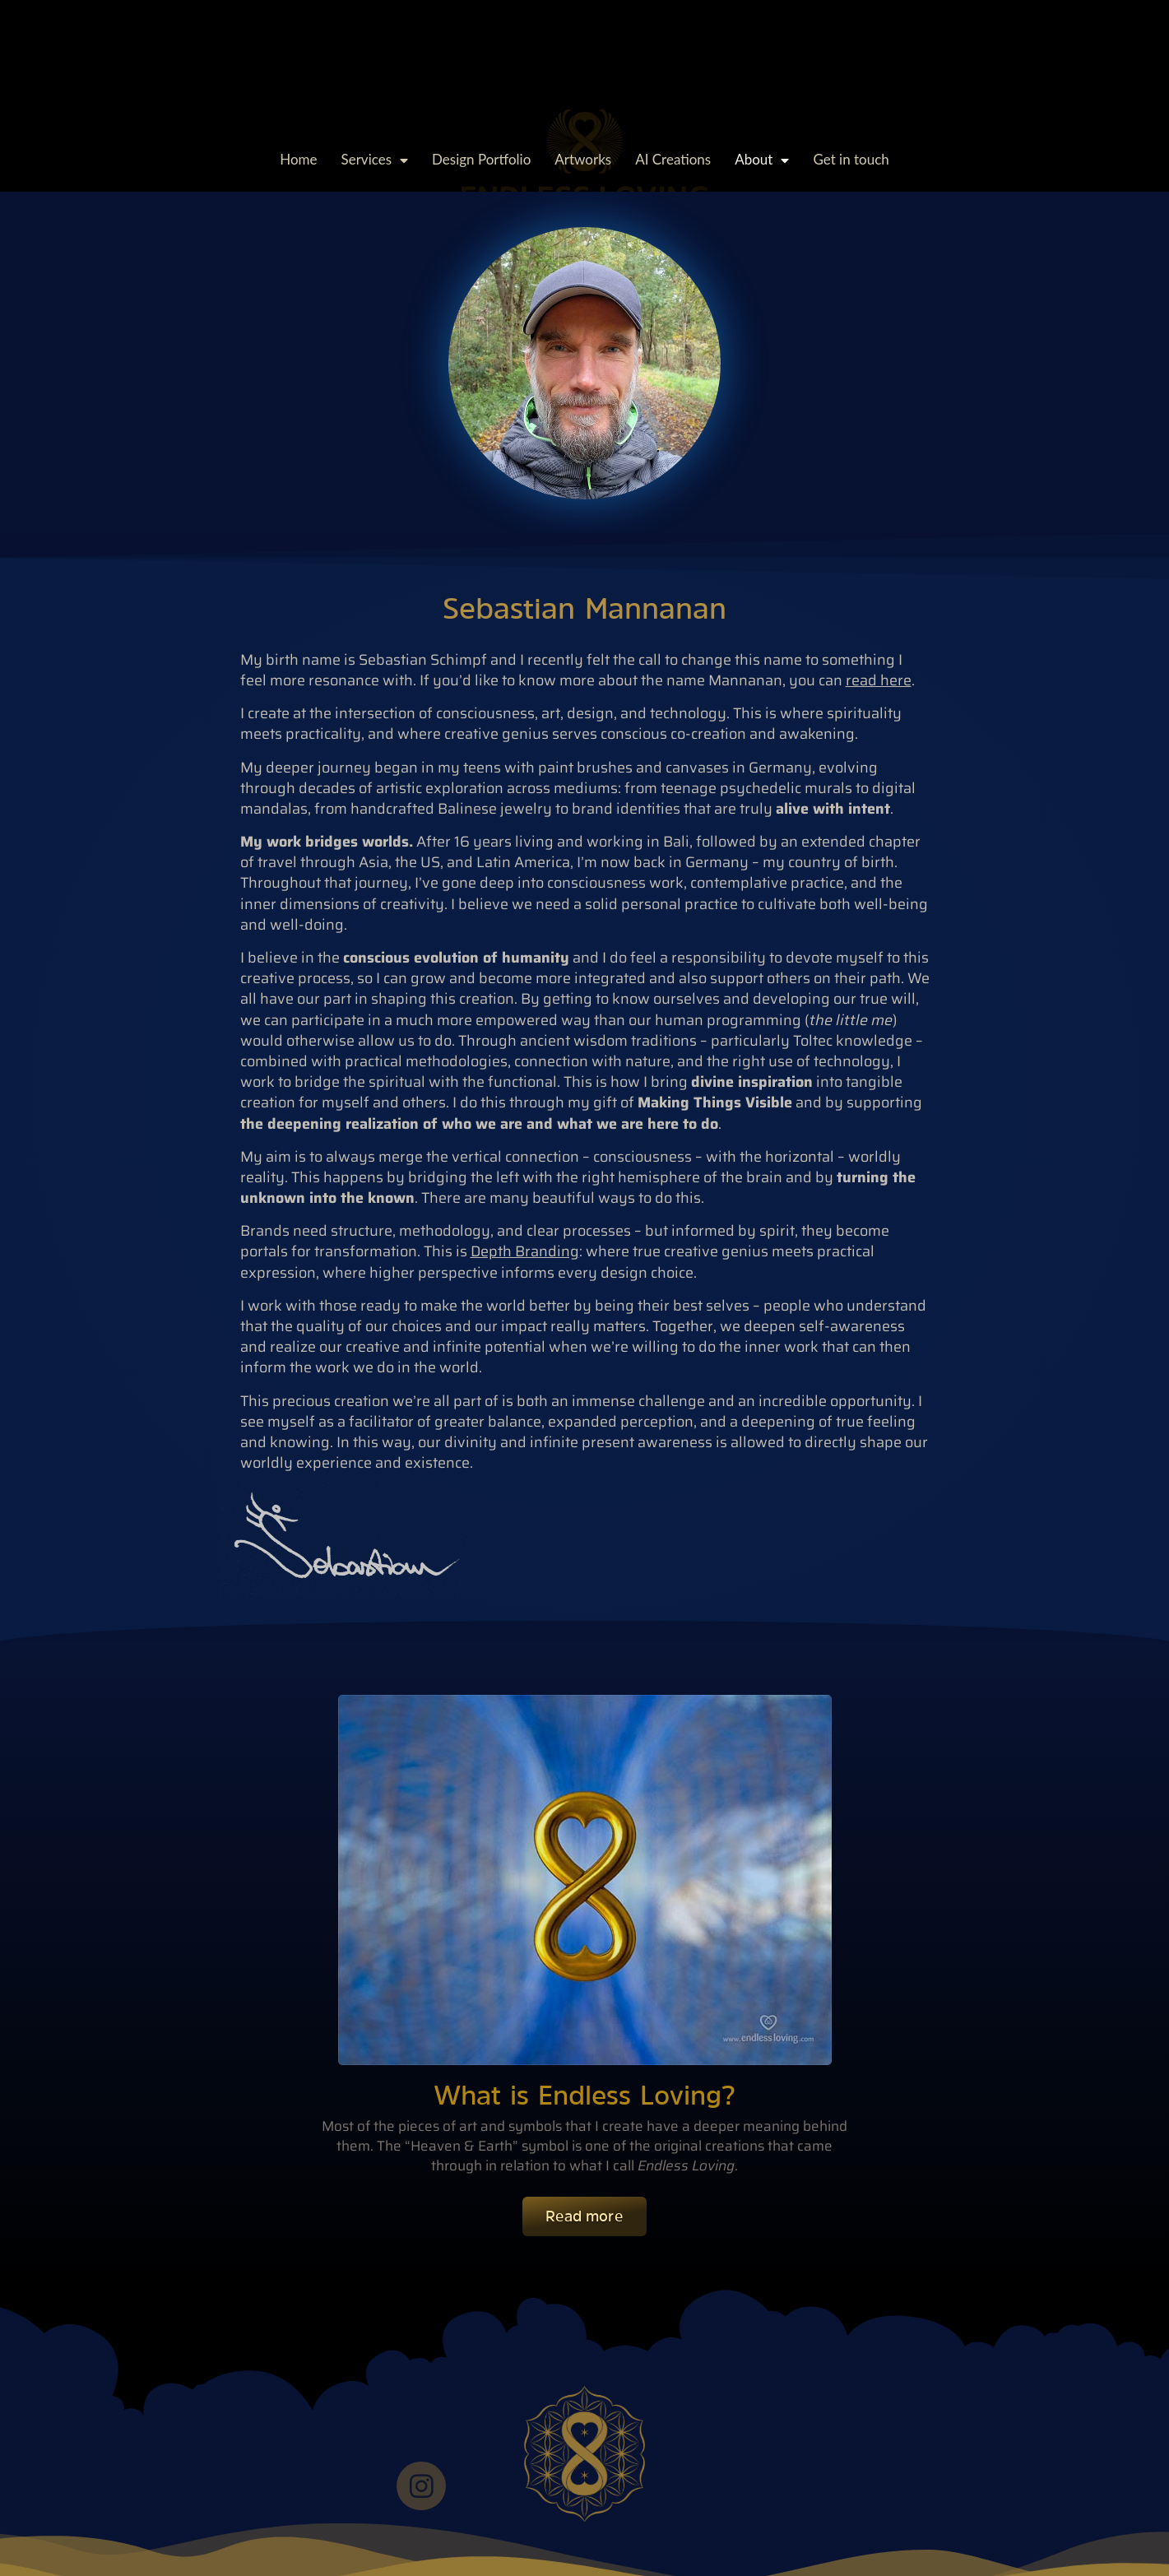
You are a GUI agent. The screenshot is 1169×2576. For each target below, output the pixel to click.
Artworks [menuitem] (582, 159)
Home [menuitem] (298, 159)
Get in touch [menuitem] (850, 159)
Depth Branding (525, 1251)
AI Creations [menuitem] (673, 159)
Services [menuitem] (375, 159)
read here (879, 680)
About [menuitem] (762, 159)
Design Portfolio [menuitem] (481, 159)
